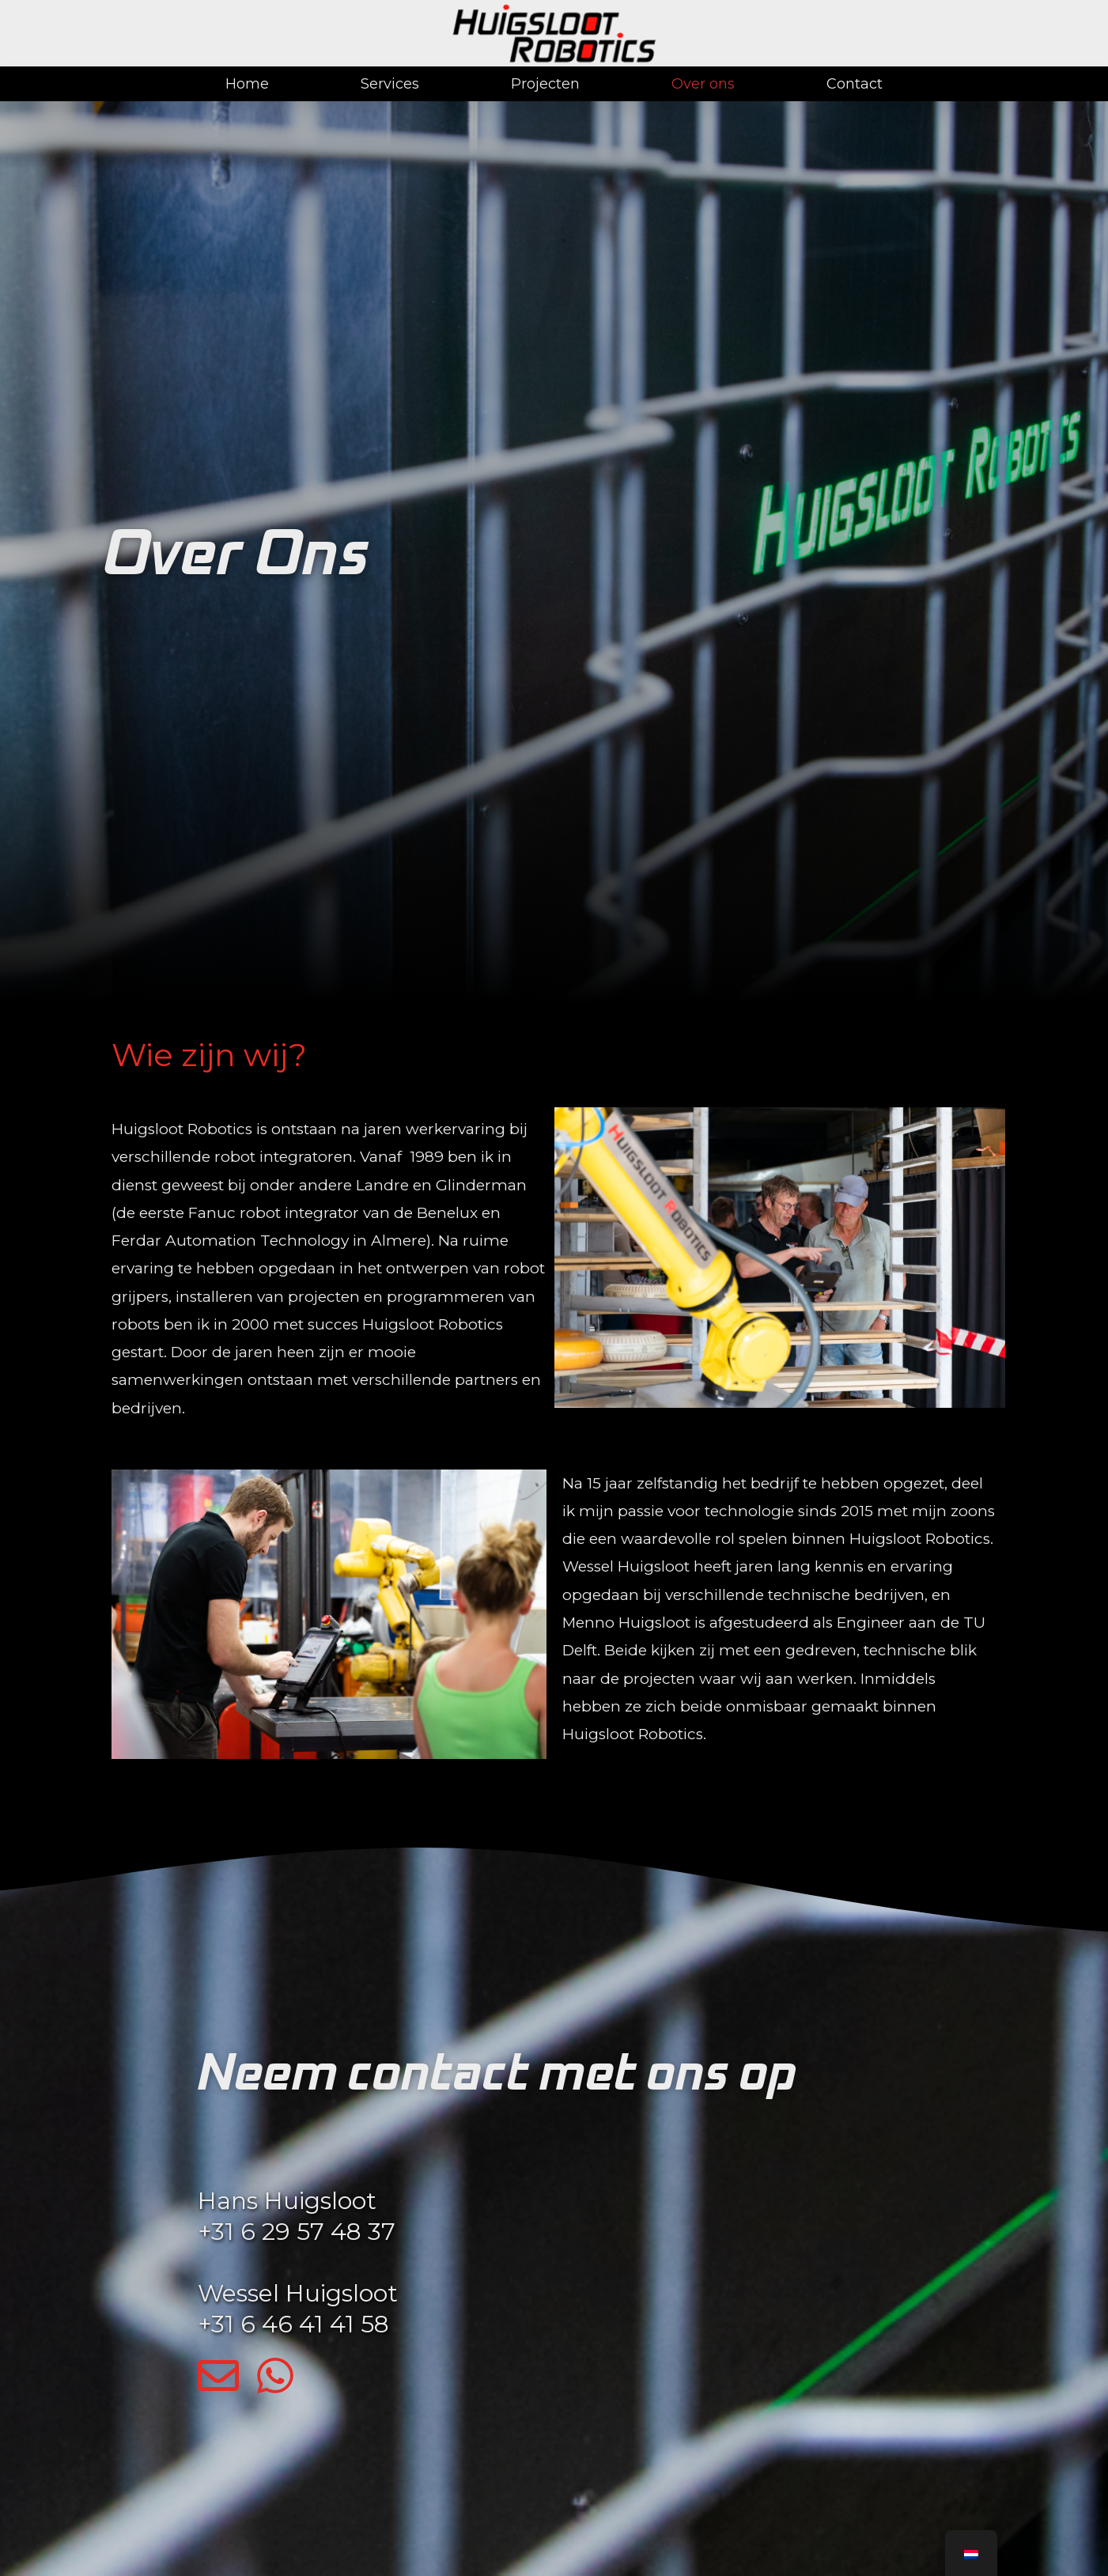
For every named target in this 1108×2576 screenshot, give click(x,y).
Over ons (703, 84)
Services (390, 84)
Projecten (545, 84)
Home (247, 84)
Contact (854, 84)
